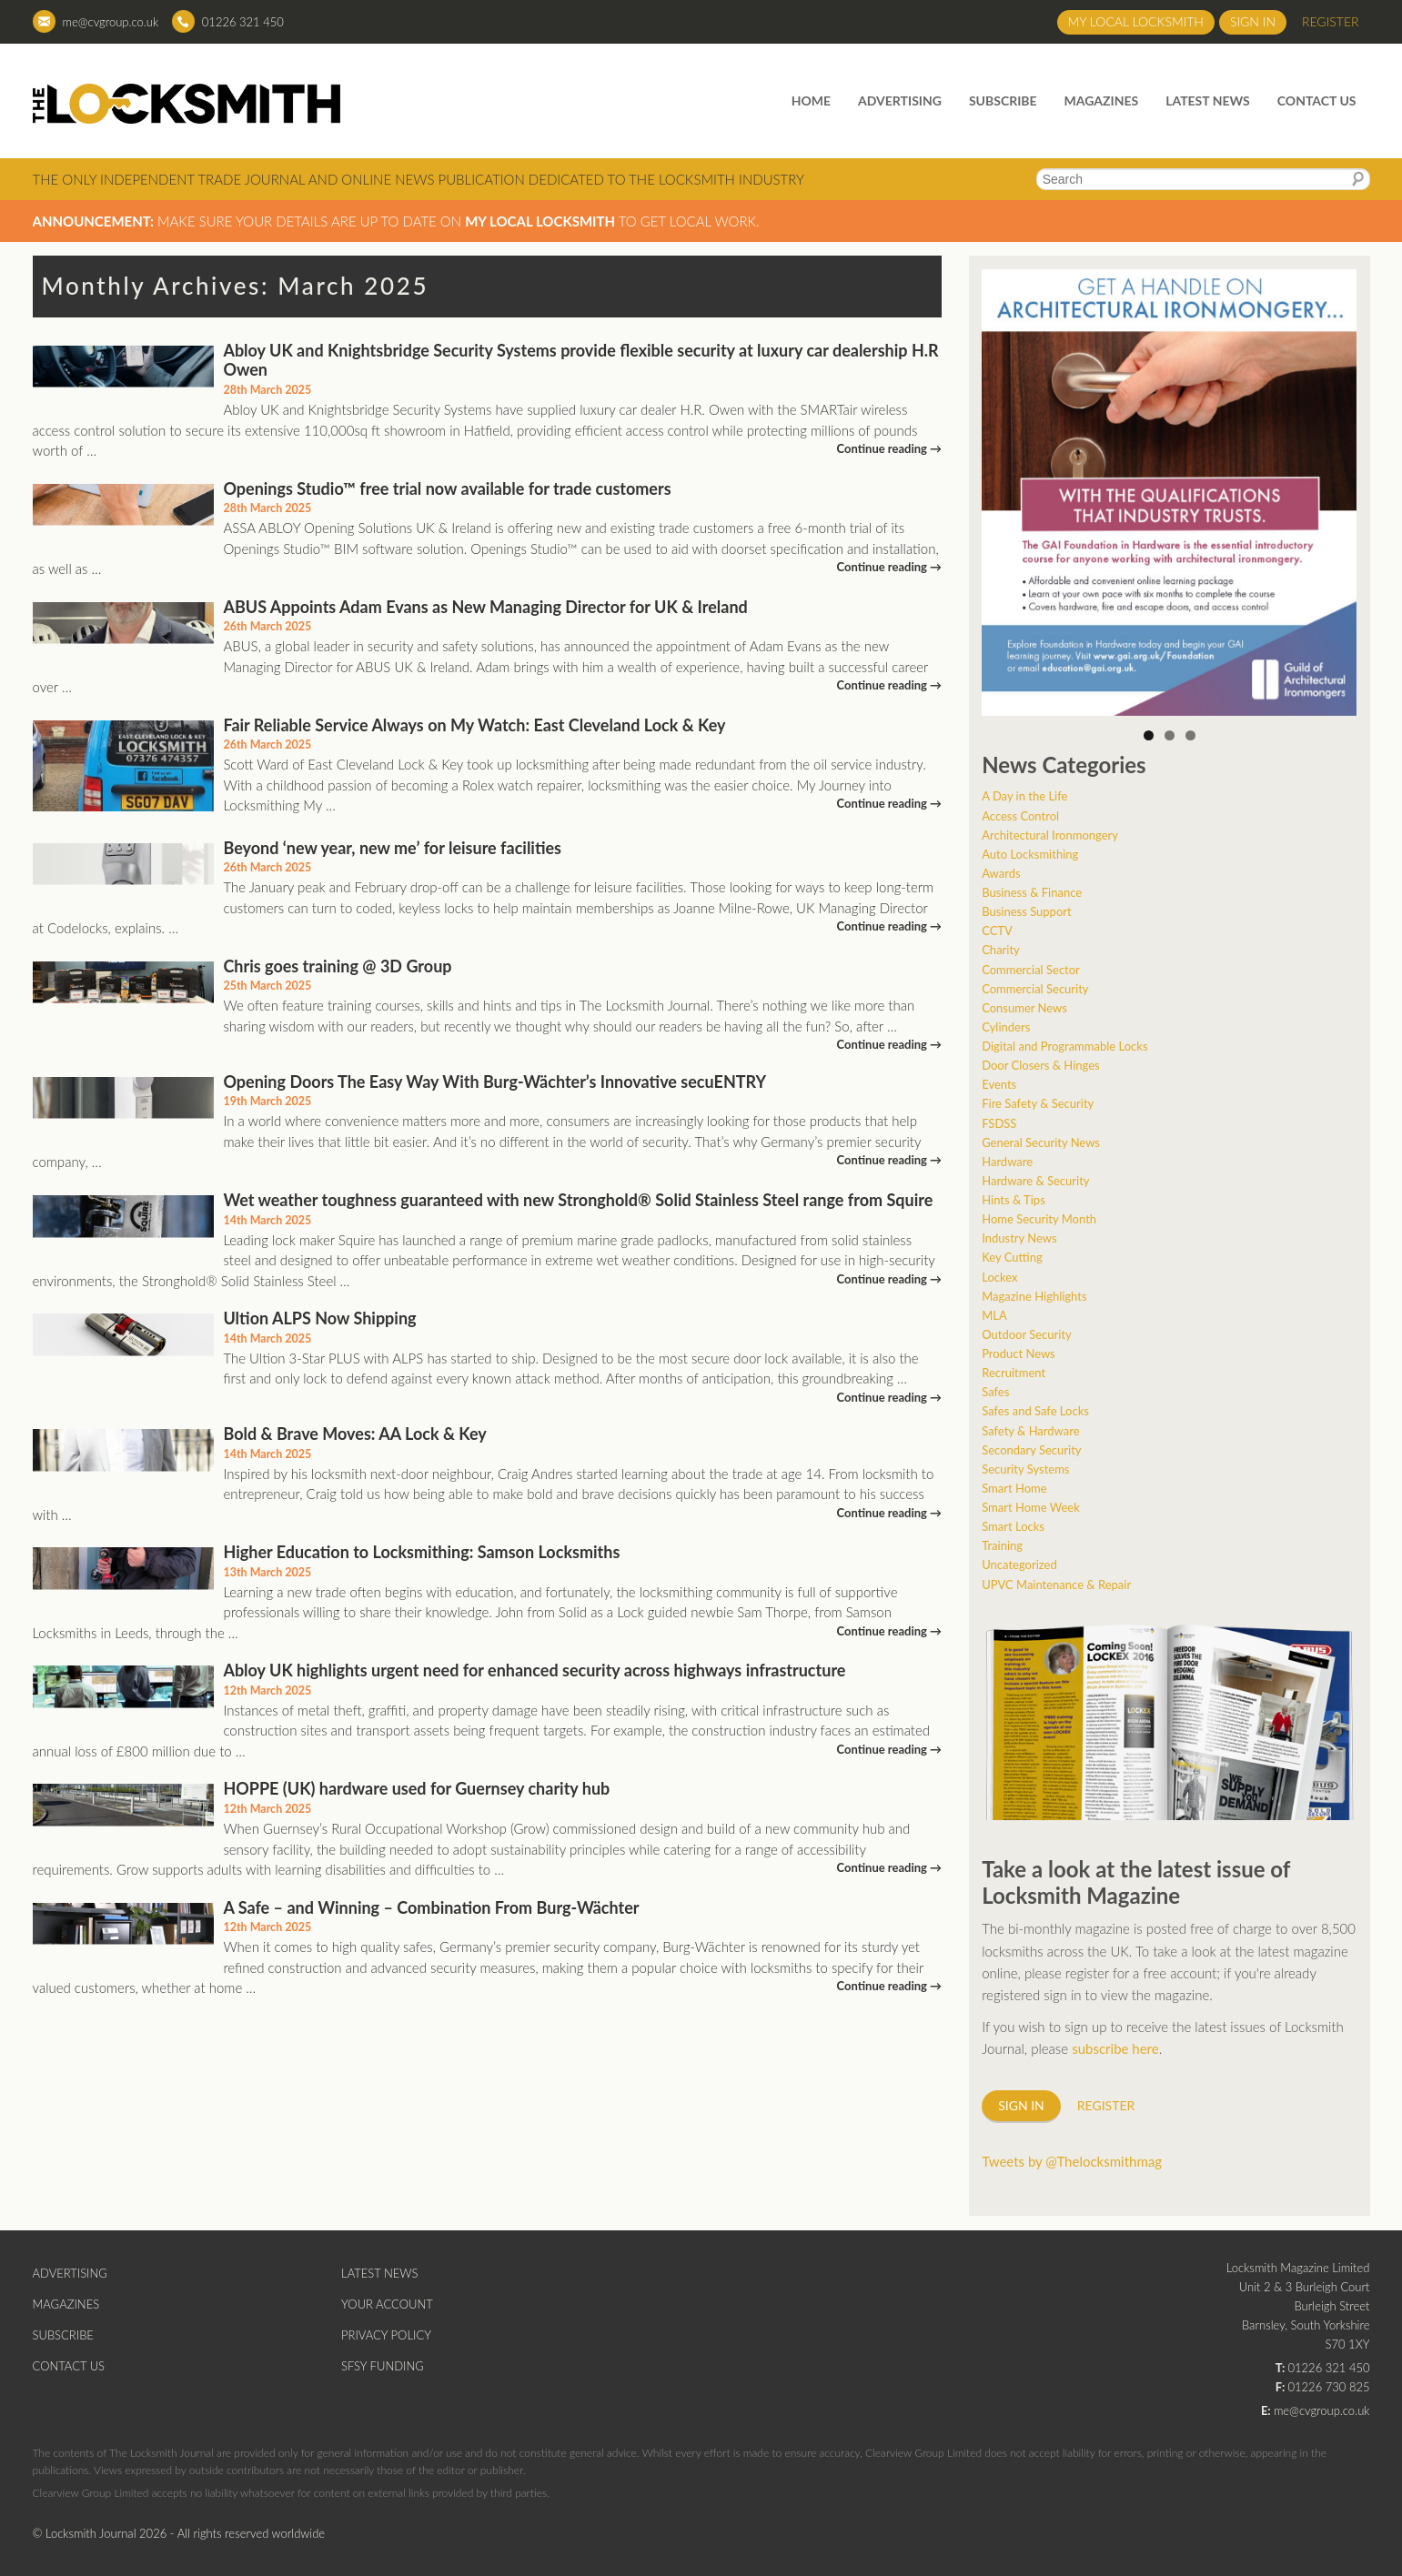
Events (999, 1084)
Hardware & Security (1035, 1180)
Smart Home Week (1031, 1507)
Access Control (1020, 816)
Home (811, 100)
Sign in (1253, 21)
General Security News (1041, 1142)
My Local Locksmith (1136, 21)
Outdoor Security (1027, 1334)
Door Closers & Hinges (1041, 1065)
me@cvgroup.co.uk (111, 22)
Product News (1018, 1353)
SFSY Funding (382, 2366)
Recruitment (1013, 1372)
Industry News (1019, 1238)
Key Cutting (1012, 1257)
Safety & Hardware (1030, 1431)
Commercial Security (1035, 988)
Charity (1001, 949)
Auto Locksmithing (1030, 854)
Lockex (999, 1277)
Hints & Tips (1013, 1199)
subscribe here (1115, 2048)
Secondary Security (1031, 1450)
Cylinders (1006, 1027)
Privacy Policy (386, 2335)
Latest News (1207, 100)
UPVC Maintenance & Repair (1056, 1584)
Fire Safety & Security (1038, 1103)
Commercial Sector (1031, 969)
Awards (1001, 873)
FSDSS (999, 1123)
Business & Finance (1032, 892)
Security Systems (1025, 1469)
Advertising (900, 100)
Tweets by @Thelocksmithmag (1072, 2161)
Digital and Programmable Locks (1064, 1046)
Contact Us (1317, 100)
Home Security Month (1039, 1219)
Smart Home (1014, 1488)
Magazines (1101, 100)
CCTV (997, 930)
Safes (995, 1391)
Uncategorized (1019, 1564)
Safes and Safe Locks (1035, 1411)
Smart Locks (1013, 1526)
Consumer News (1024, 1008)
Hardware (1007, 1161)
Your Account (387, 2304)
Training (1002, 1545)
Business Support (1026, 911)
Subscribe (1003, 100)
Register (1330, 21)
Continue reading (890, 448)
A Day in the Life (1024, 796)
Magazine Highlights (1034, 1296)
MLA (994, 1315)
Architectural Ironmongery (1050, 835)
